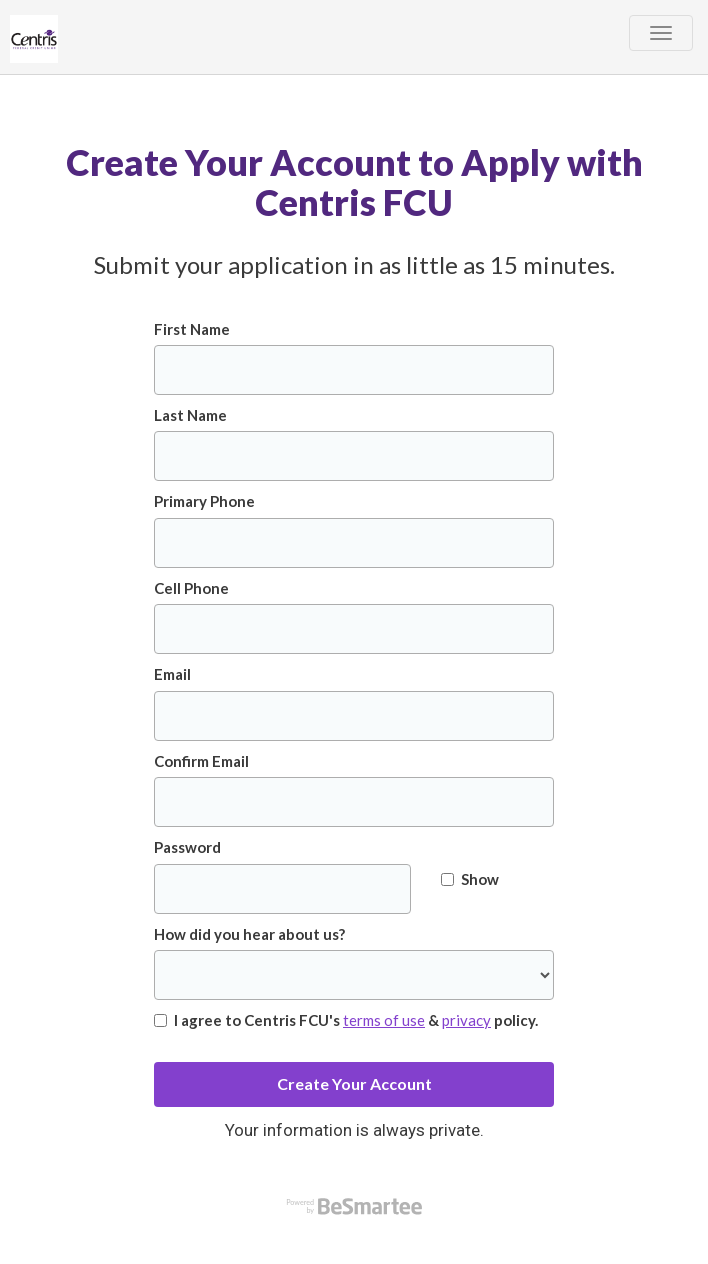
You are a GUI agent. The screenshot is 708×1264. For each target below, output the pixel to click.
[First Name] (354, 370)
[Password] (282, 889)
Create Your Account (354, 1083)
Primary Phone (204, 501)
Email (172, 674)
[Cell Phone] (354, 629)
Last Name (190, 415)
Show (470, 879)
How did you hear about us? (249, 934)
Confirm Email (201, 761)
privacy (466, 1020)
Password (187, 847)
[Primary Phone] (354, 543)
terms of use (384, 1020)
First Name (192, 329)
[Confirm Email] (354, 802)
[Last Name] (354, 456)
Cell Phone (191, 588)
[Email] (354, 716)
